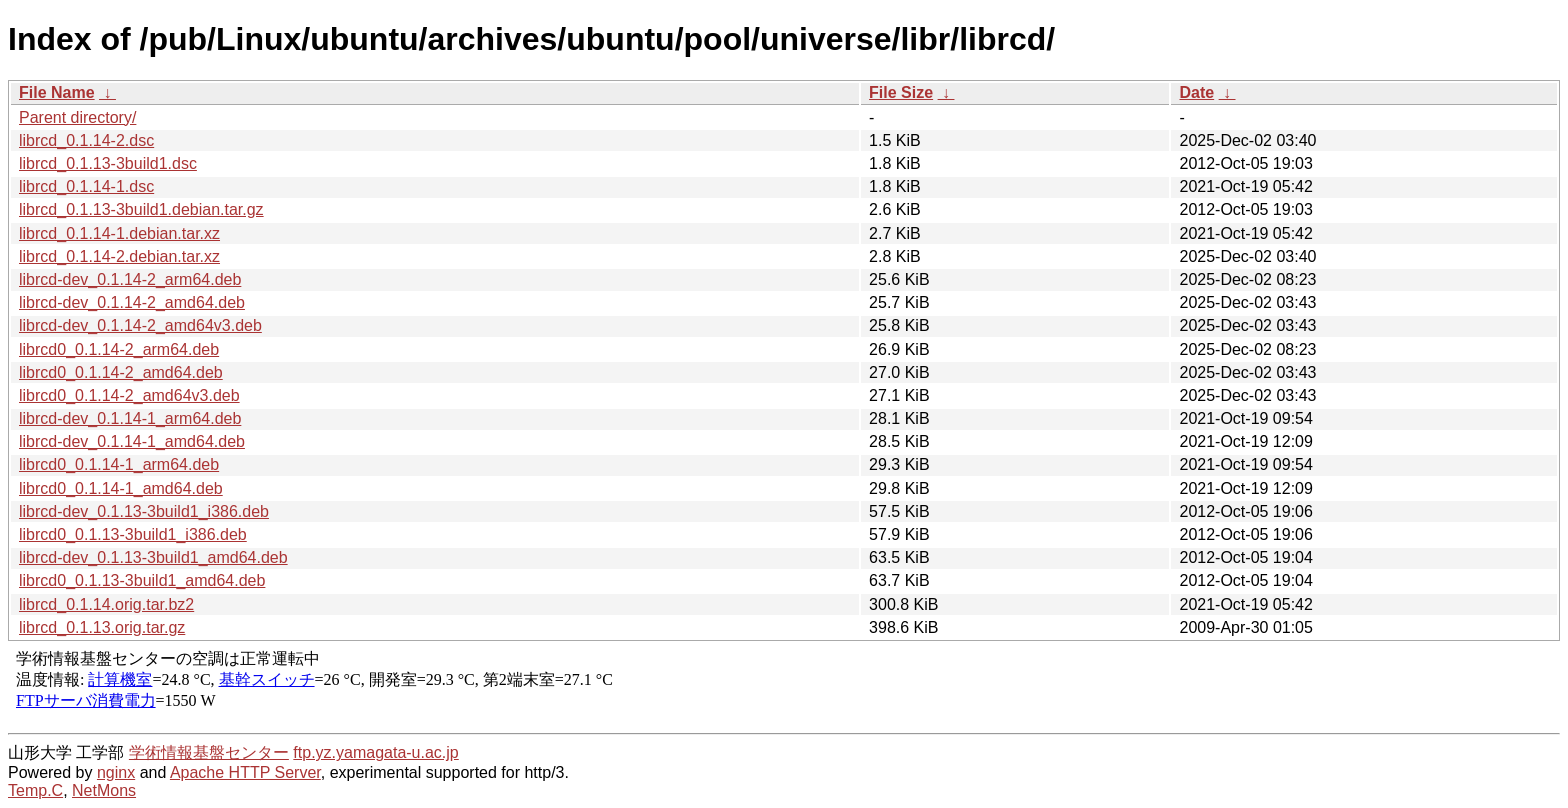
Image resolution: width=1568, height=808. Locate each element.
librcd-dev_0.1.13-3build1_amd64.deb (153, 557)
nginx (116, 772)
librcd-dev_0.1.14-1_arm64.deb (130, 418)
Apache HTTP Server (245, 772)
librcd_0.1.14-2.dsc (86, 140)
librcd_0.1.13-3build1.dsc (108, 163)
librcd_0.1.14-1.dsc (86, 186)
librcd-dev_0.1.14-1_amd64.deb (132, 441)
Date (1196, 92)
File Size (901, 92)
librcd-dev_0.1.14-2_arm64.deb (130, 279)
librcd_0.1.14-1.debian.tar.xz (119, 233)
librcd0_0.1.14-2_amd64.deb (121, 372)
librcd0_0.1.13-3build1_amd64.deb (142, 580)
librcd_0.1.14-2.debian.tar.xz (119, 256)
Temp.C (35, 790)
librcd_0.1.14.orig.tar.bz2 (106, 604)
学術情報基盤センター (209, 752)
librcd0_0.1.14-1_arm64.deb (119, 464)
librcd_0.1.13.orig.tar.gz (102, 627)
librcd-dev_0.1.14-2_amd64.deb (132, 302)
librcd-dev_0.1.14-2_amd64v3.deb (140, 325)
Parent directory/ (77, 117)
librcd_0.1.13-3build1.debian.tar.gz (141, 209)
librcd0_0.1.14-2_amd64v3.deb (129, 395)
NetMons (104, 790)
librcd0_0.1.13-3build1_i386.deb (133, 534)
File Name (57, 92)
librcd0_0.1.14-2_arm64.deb (119, 349)
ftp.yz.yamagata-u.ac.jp (375, 752)
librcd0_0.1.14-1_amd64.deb (121, 488)
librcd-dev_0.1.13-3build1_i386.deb (144, 511)
